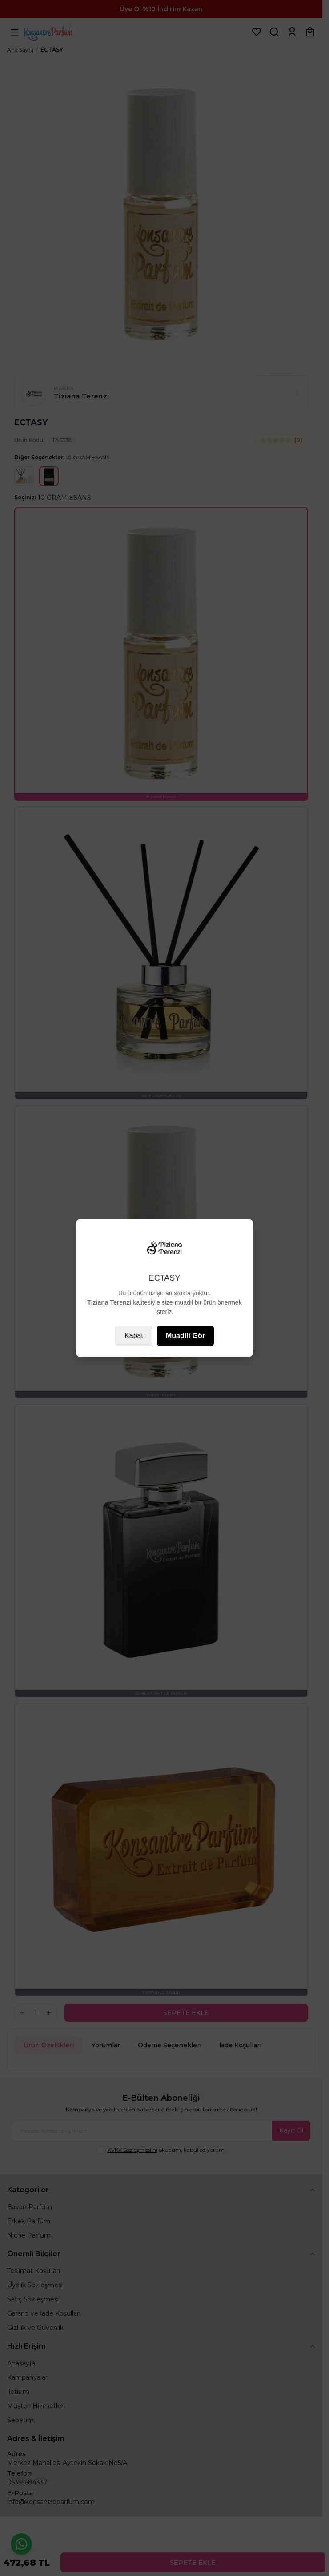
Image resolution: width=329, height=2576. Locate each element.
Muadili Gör (185, 1335)
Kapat (133, 1335)
